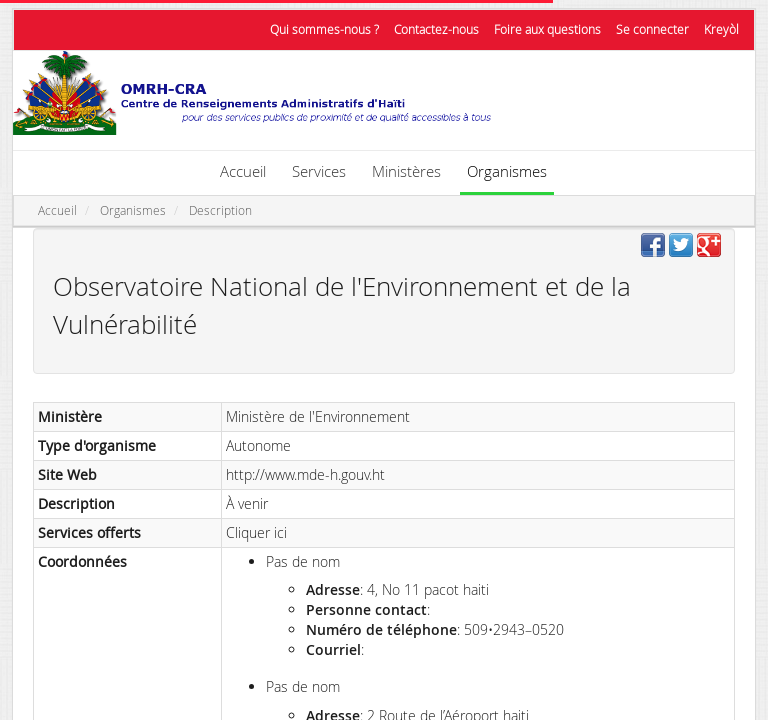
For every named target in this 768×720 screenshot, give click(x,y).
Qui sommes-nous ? (324, 29)
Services (319, 171)
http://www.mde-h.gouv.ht (305, 474)
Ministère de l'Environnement (318, 416)
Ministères (406, 171)
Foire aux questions (547, 29)
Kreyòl (721, 29)
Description (220, 210)
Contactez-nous (436, 29)
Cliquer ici (256, 532)
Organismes (507, 171)
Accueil (243, 171)
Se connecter (652, 29)
